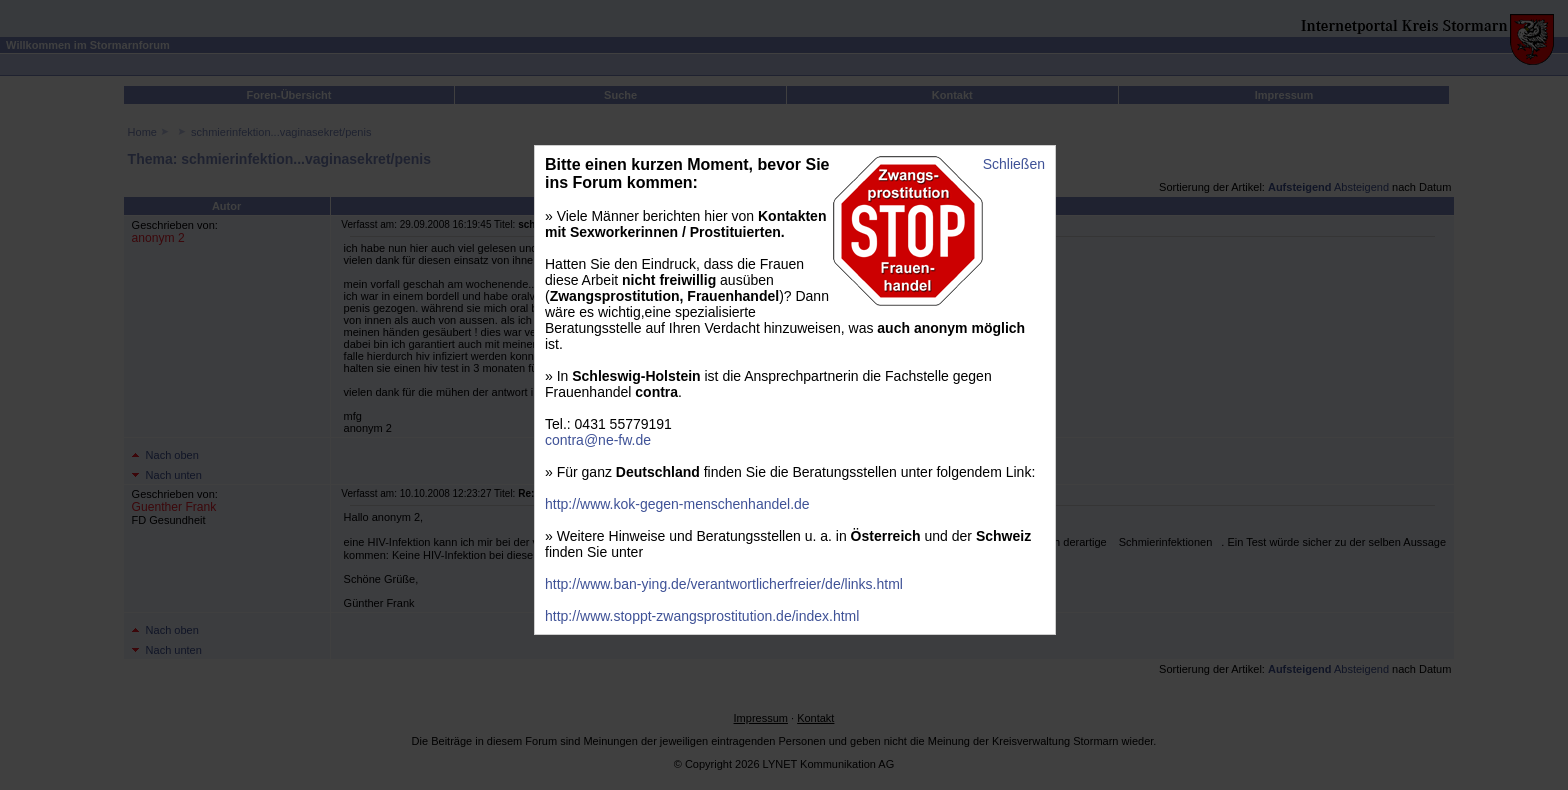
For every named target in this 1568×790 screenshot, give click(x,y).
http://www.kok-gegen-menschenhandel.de (677, 504)
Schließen (1014, 164)
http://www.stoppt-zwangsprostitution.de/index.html (702, 616)
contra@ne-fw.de (598, 440)
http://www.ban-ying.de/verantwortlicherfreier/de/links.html (724, 584)
